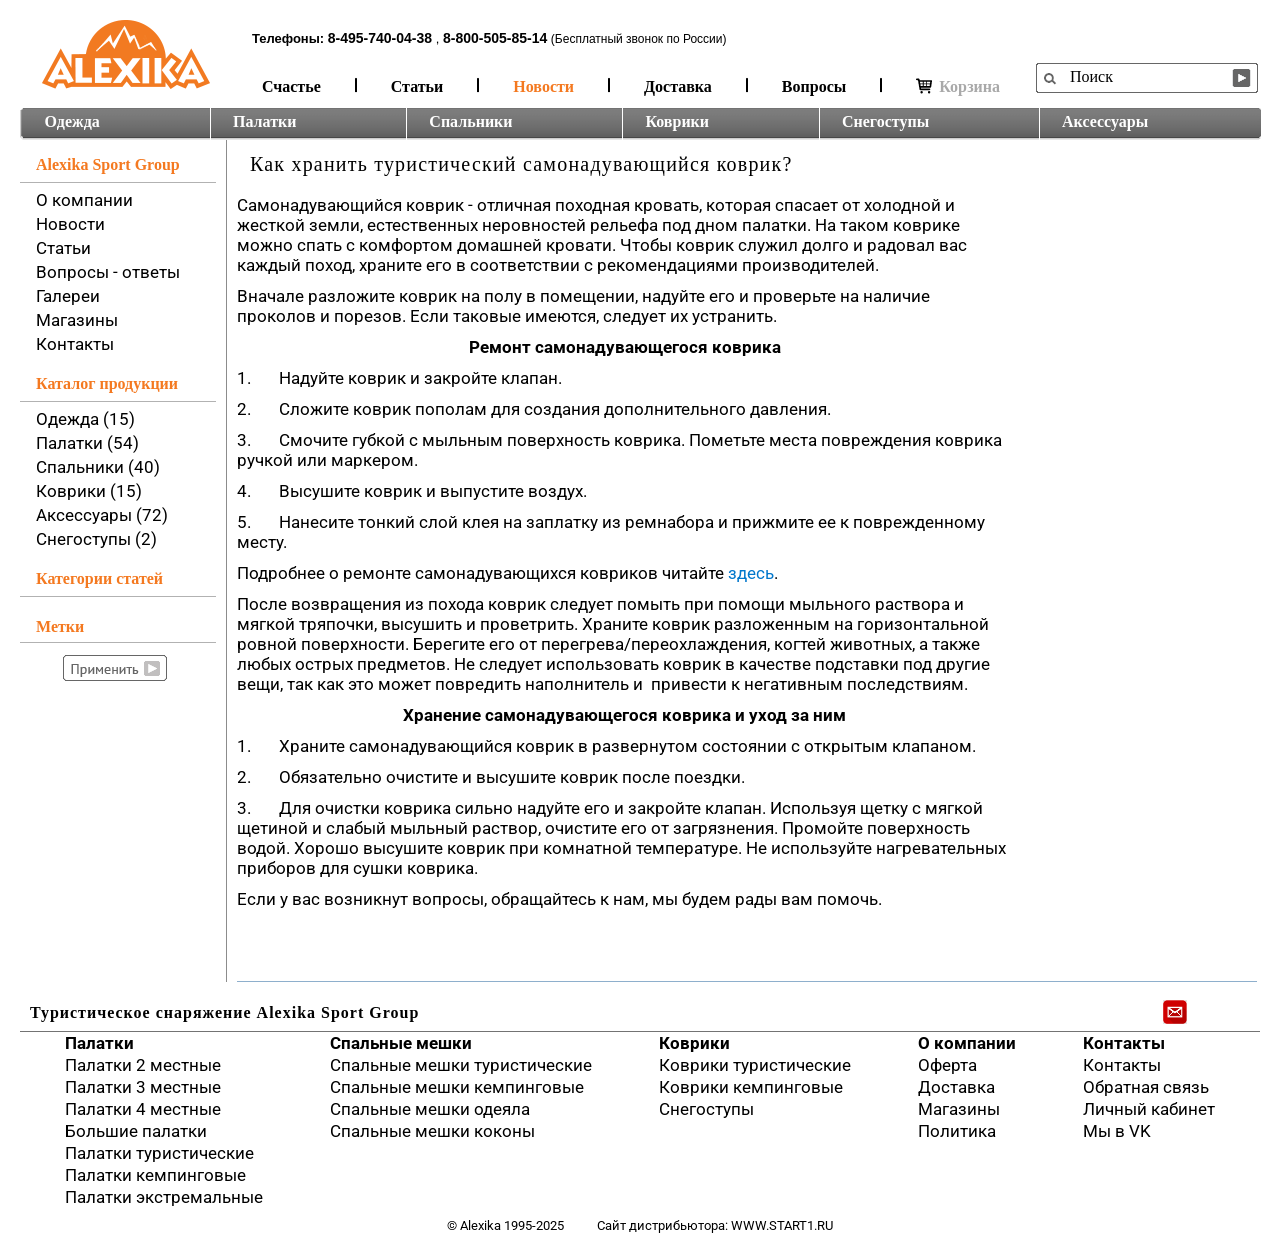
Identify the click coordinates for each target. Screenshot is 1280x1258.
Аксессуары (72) (102, 515)
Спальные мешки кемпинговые (457, 1087)
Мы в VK (1117, 1131)
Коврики (677, 121)
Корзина (958, 86)
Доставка (678, 86)
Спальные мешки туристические (461, 1065)
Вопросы (814, 86)
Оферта (947, 1065)
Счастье (291, 86)
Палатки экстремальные (164, 1197)
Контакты (75, 344)
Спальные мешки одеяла (430, 1109)
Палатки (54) (87, 443)
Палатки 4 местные (143, 1109)
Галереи (68, 296)
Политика (957, 1131)
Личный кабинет (1149, 1109)
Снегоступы (885, 121)
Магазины (77, 320)
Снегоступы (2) (96, 539)
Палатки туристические (159, 1153)
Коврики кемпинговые (751, 1087)
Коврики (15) (89, 491)
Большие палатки (136, 1131)
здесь (751, 573)
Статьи (417, 86)
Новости (543, 86)
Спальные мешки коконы (432, 1131)
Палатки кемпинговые (155, 1175)
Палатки (264, 121)
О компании (84, 200)
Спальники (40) (98, 467)
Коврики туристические (755, 1065)
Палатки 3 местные (143, 1087)
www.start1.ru (782, 1225)
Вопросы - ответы (108, 272)
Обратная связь (1146, 1087)
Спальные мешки (401, 1043)
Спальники (470, 121)
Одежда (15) (85, 419)
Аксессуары (1105, 121)
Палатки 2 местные (143, 1065)
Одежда (72, 121)
